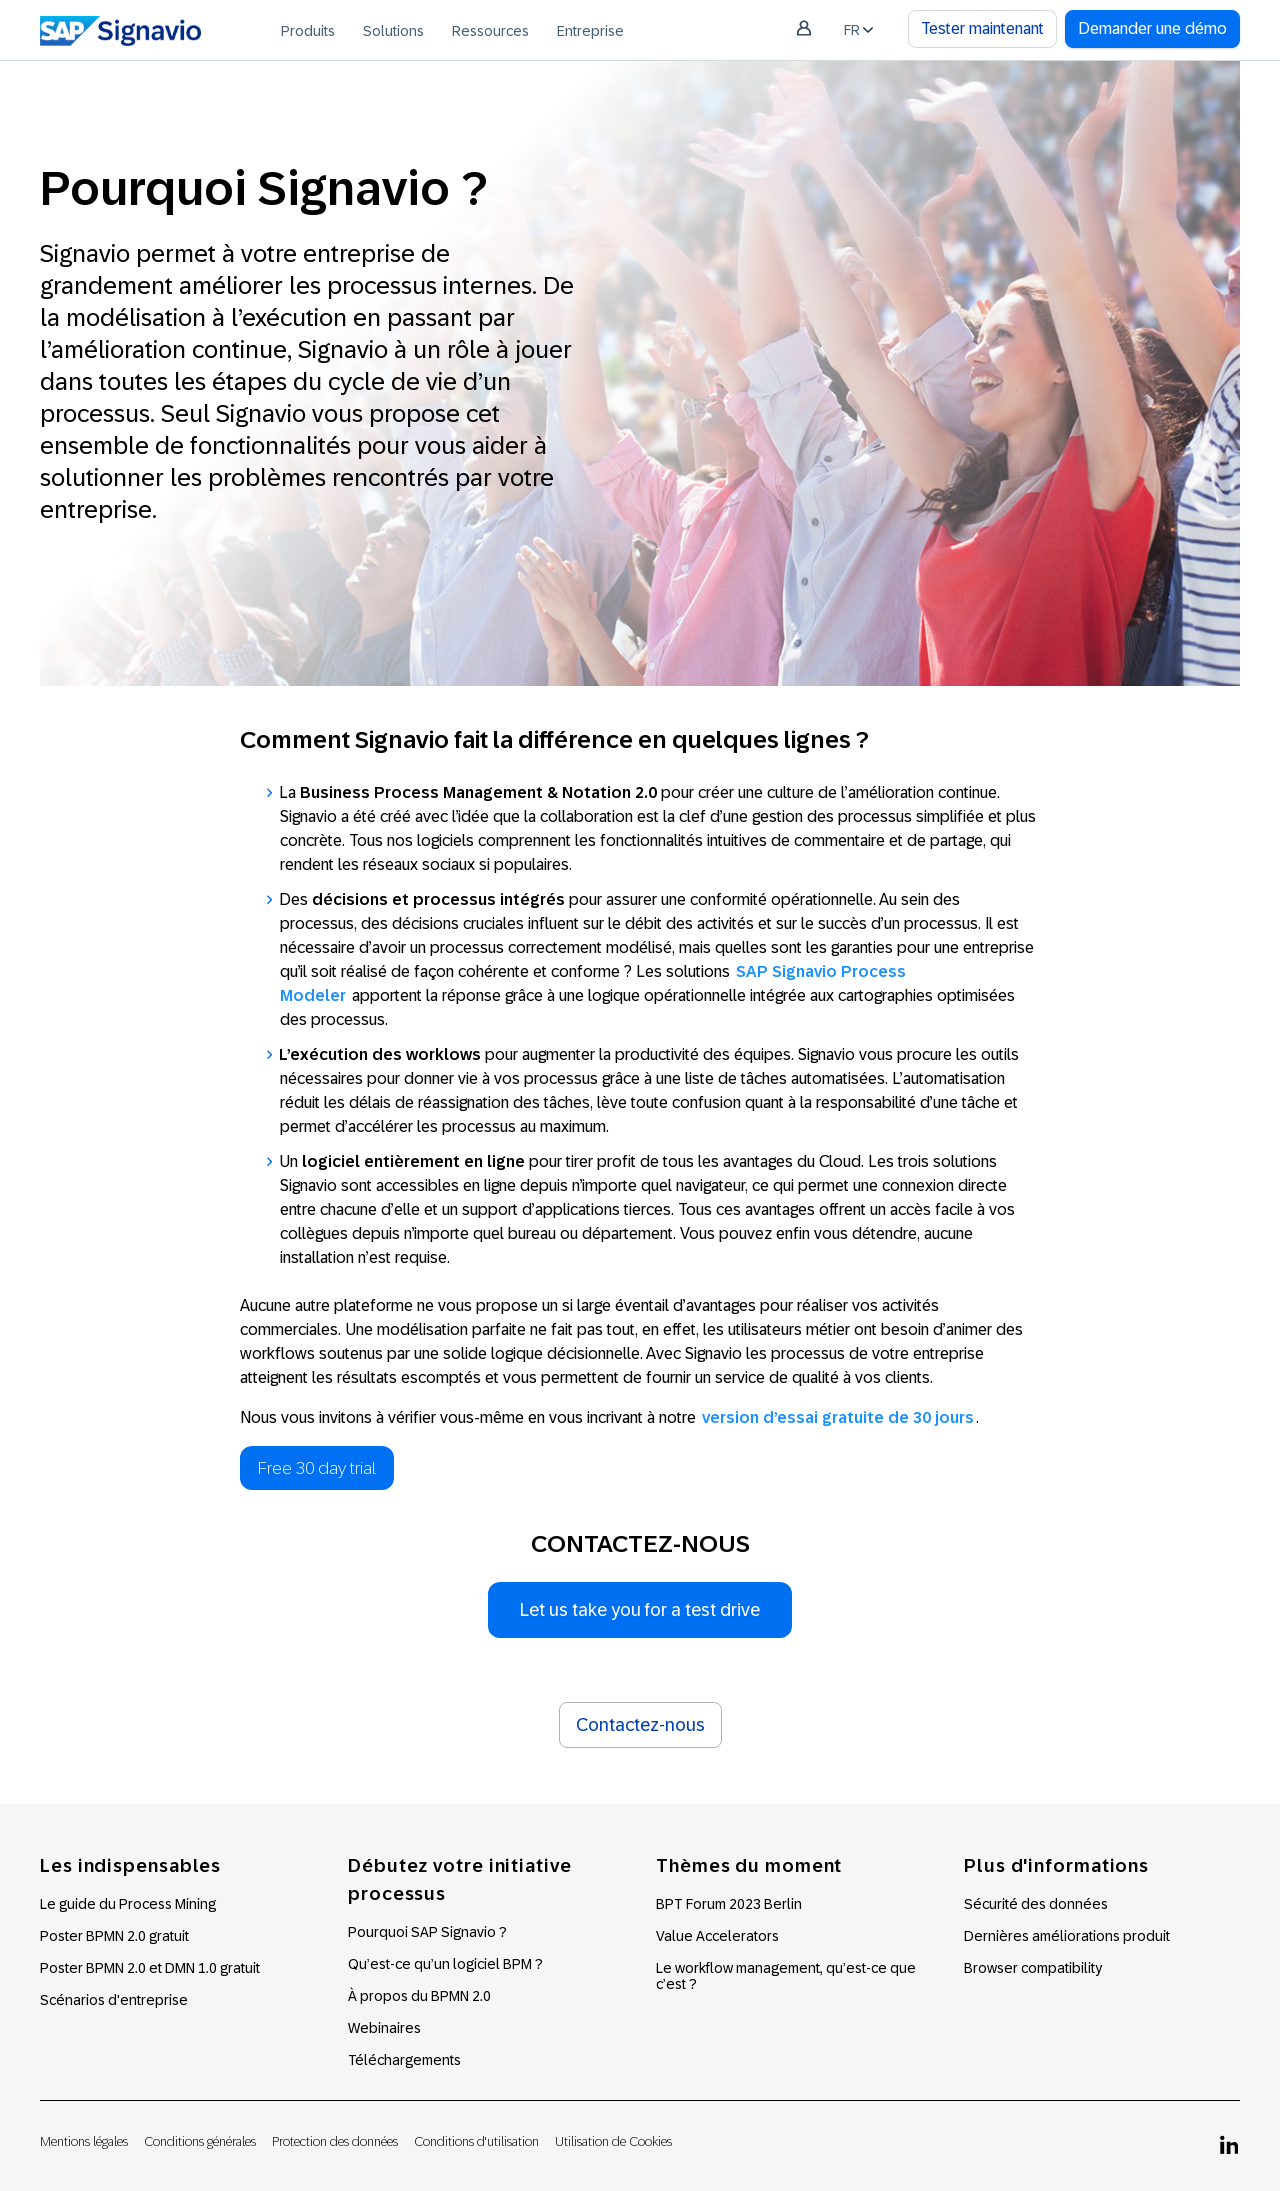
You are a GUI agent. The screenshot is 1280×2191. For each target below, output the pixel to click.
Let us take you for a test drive (640, 1610)
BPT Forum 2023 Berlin (729, 1904)
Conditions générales (200, 2141)
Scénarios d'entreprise (114, 2000)
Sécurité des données (1036, 1904)
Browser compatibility (1033, 1968)
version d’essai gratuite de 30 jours (838, 1417)
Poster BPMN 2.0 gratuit (114, 1936)
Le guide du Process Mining (128, 1904)
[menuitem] (308, 30)
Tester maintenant (982, 28)
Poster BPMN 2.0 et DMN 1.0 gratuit (150, 1968)
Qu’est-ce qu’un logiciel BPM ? (445, 1964)
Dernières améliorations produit (1067, 1936)
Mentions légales (84, 2141)
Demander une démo (1152, 28)
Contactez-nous (640, 1725)
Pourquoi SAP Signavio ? (427, 1932)
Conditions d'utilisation (476, 2141)
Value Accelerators (717, 1936)
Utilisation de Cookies (613, 2141)
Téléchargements (404, 2060)
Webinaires (384, 2028)
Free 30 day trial (317, 1468)
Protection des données (335, 2141)
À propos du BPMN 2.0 (419, 1996)
